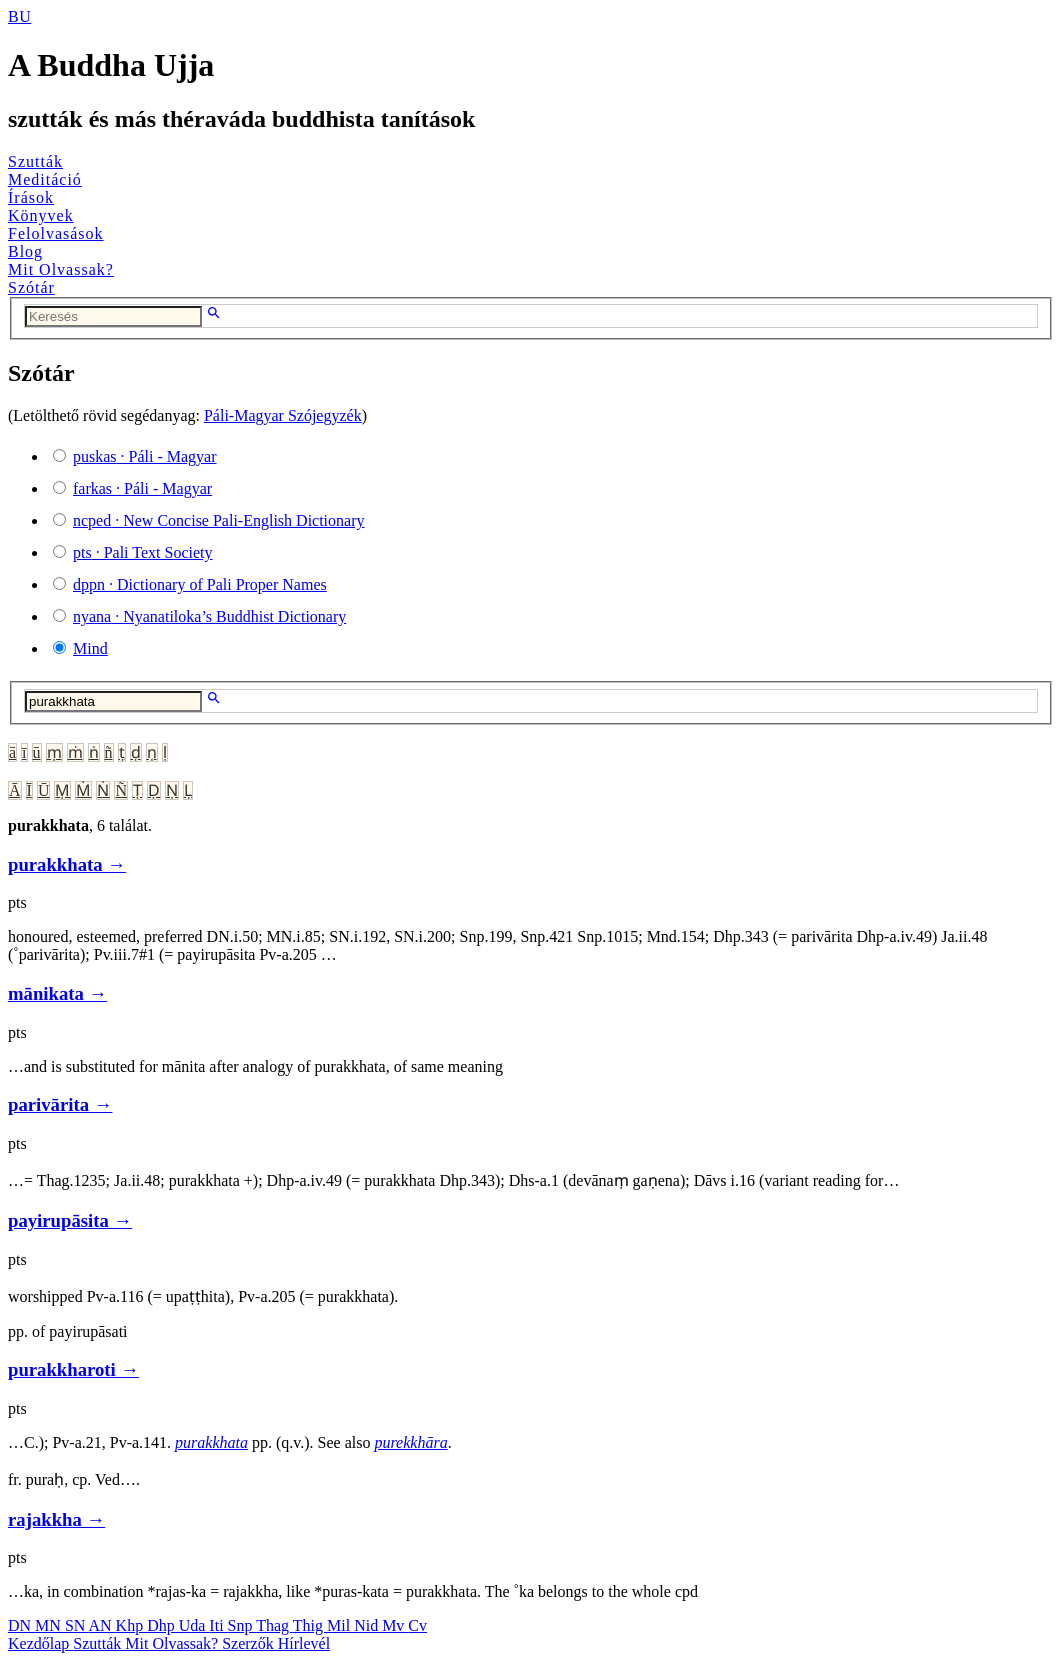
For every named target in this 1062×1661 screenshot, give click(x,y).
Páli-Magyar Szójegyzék (283, 415)
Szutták (35, 161)
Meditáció (45, 179)
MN (50, 1625)
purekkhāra (410, 1442)
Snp (242, 1625)
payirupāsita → (70, 1220)
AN (101, 1625)
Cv (417, 1625)
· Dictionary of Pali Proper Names (200, 584)
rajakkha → (56, 1519)
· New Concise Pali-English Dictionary (219, 520)
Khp (132, 1625)
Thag (274, 1625)
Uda (194, 1625)
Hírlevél (304, 1643)
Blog (25, 251)
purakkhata (211, 1442)
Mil (340, 1625)
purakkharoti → (73, 1369)
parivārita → (60, 1104)
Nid (368, 1625)
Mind (90, 648)
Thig (310, 1625)
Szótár (31, 287)
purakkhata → (67, 864)
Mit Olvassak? (61, 269)
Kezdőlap (40, 1643)
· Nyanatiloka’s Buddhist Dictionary (209, 616)
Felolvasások (56, 233)
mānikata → (57, 993)
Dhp (163, 1625)
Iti (218, 1625)
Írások (31, 197)
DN (21, 1625)
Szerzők (250, 1643)
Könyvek (41, 215)
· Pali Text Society (142, 552)
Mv (395, 1625)
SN (77, 1625)
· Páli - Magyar (145, 456)
